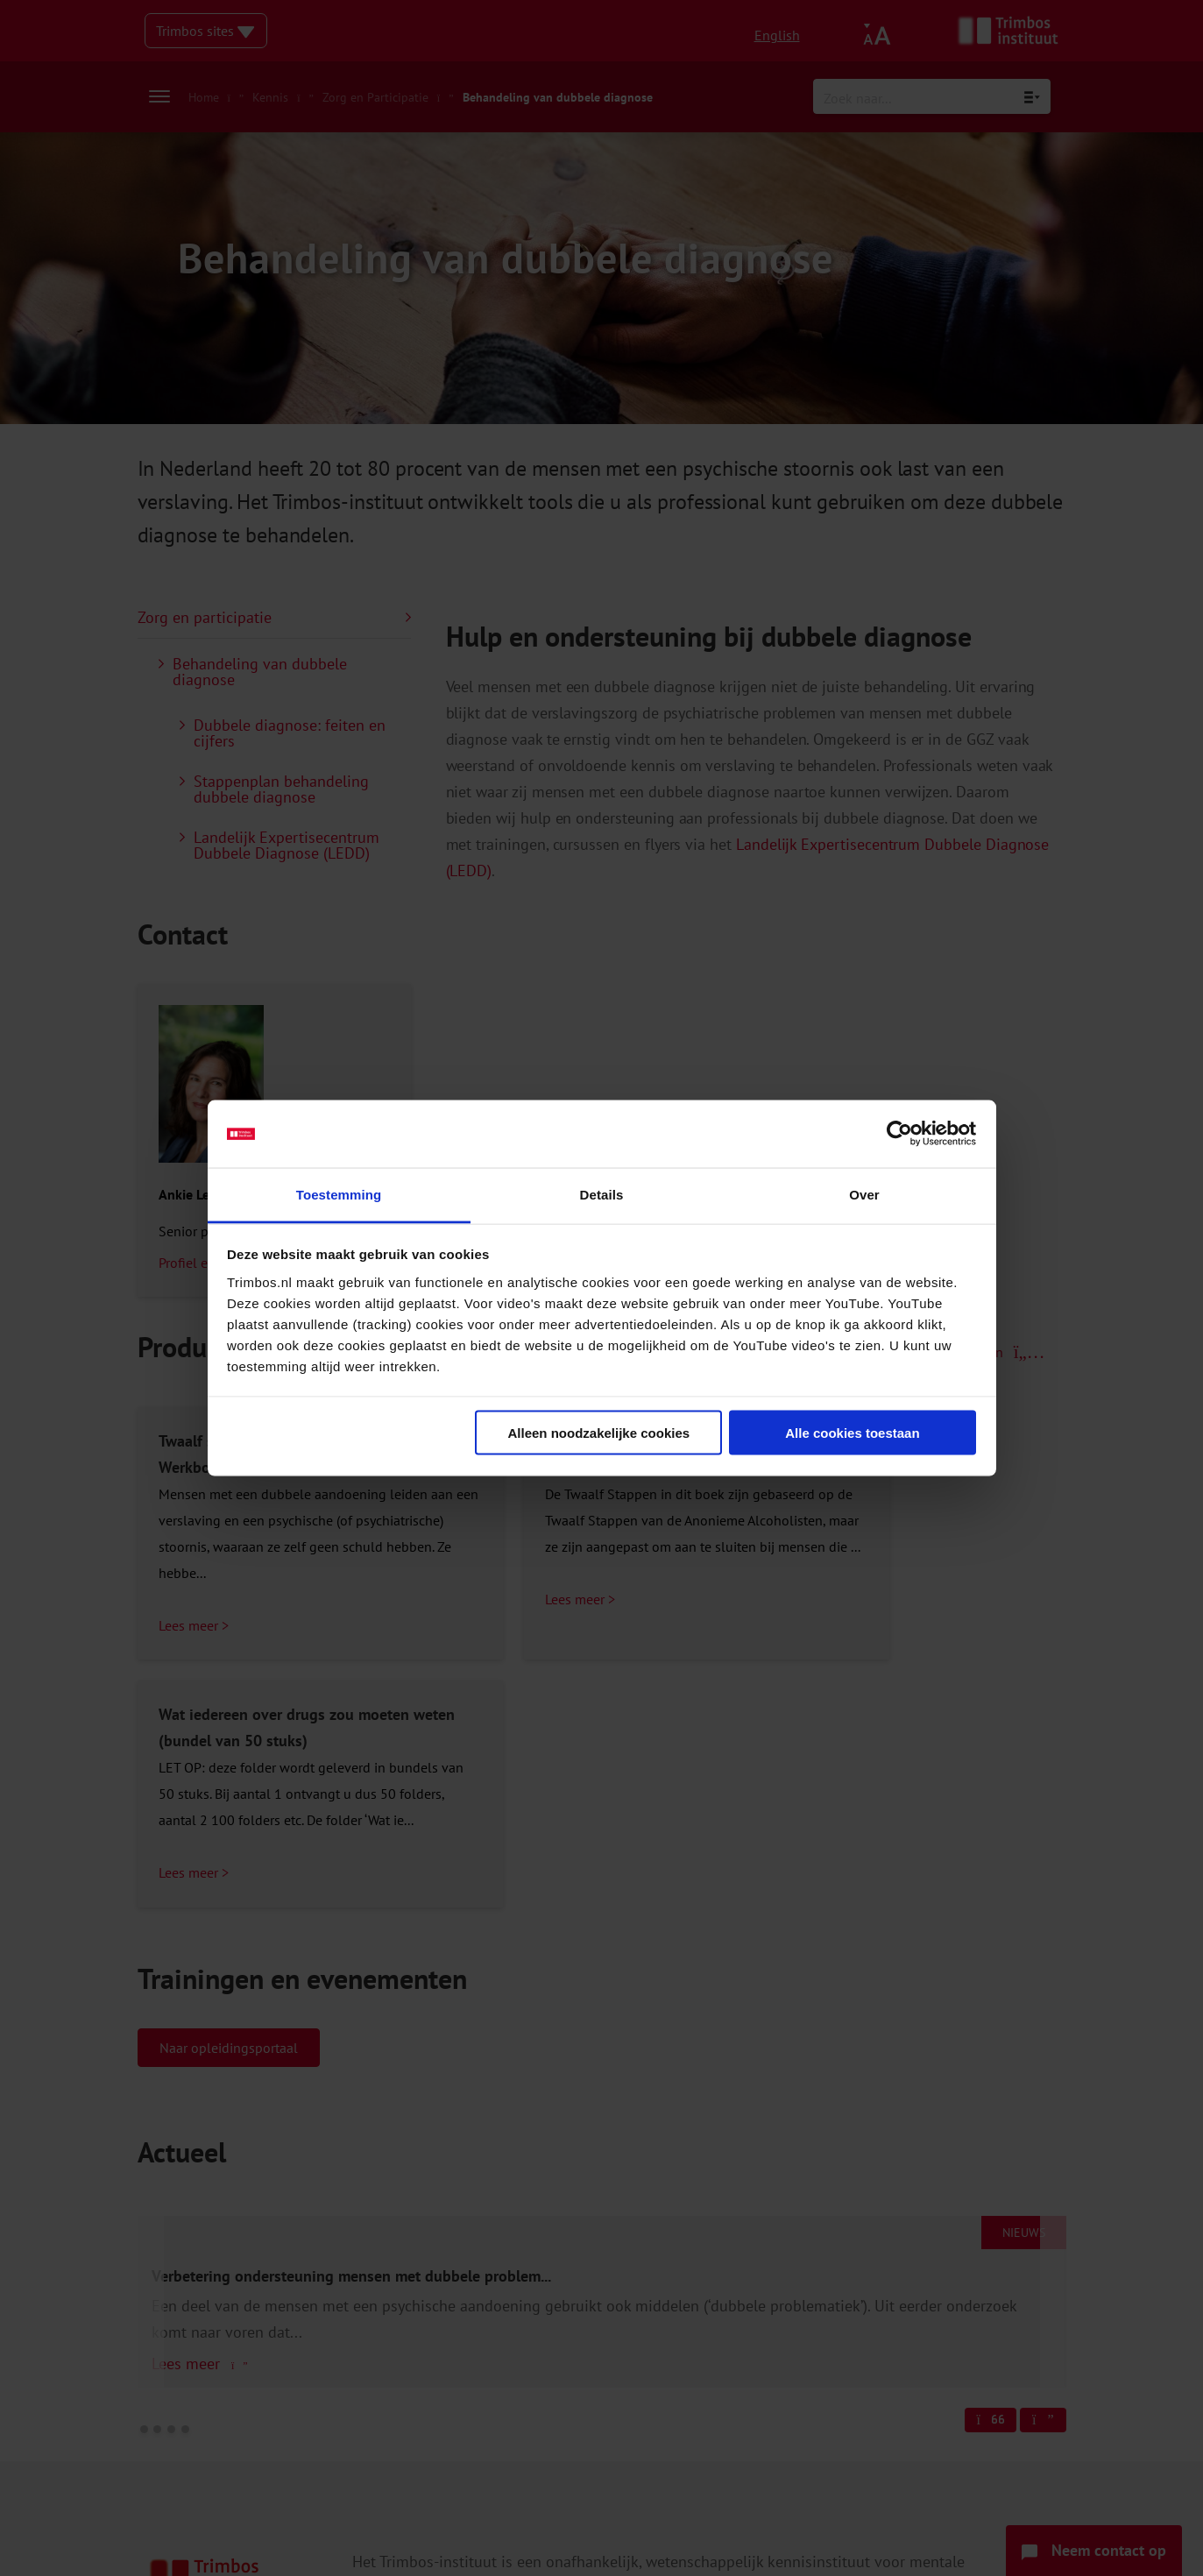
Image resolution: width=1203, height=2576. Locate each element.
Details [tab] (602, 1193)
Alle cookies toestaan (852, 1433)
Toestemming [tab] (339, 1193)
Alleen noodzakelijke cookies (599, 1433)
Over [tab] (864, 1193)
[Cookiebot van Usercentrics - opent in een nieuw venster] (899, 1134)
